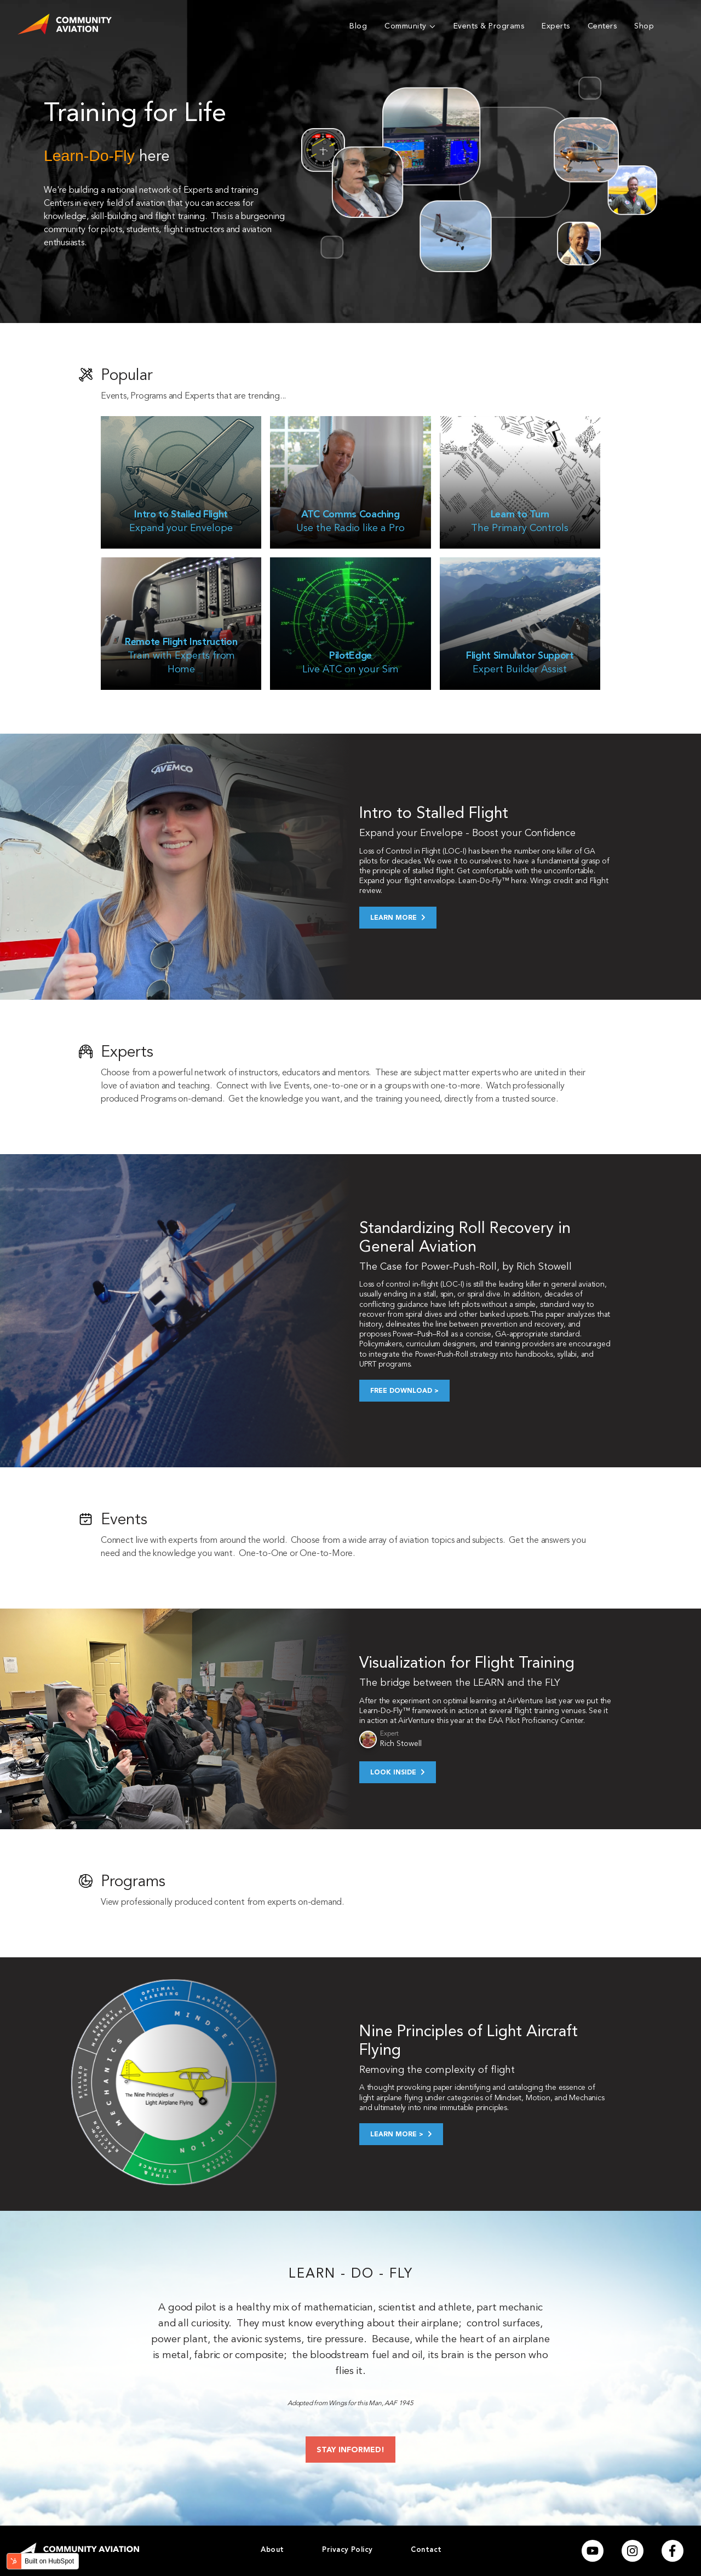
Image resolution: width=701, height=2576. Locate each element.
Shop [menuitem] (644, 26)
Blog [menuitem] (358, 26)
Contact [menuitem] (426, 2550)
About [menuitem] (272, 2550)
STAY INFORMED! (350, 2450)
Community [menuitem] (405, 26)
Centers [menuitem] (602, 26)
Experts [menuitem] (556, 26)
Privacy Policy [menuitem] (347, 2550)
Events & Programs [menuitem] (489, 26)
